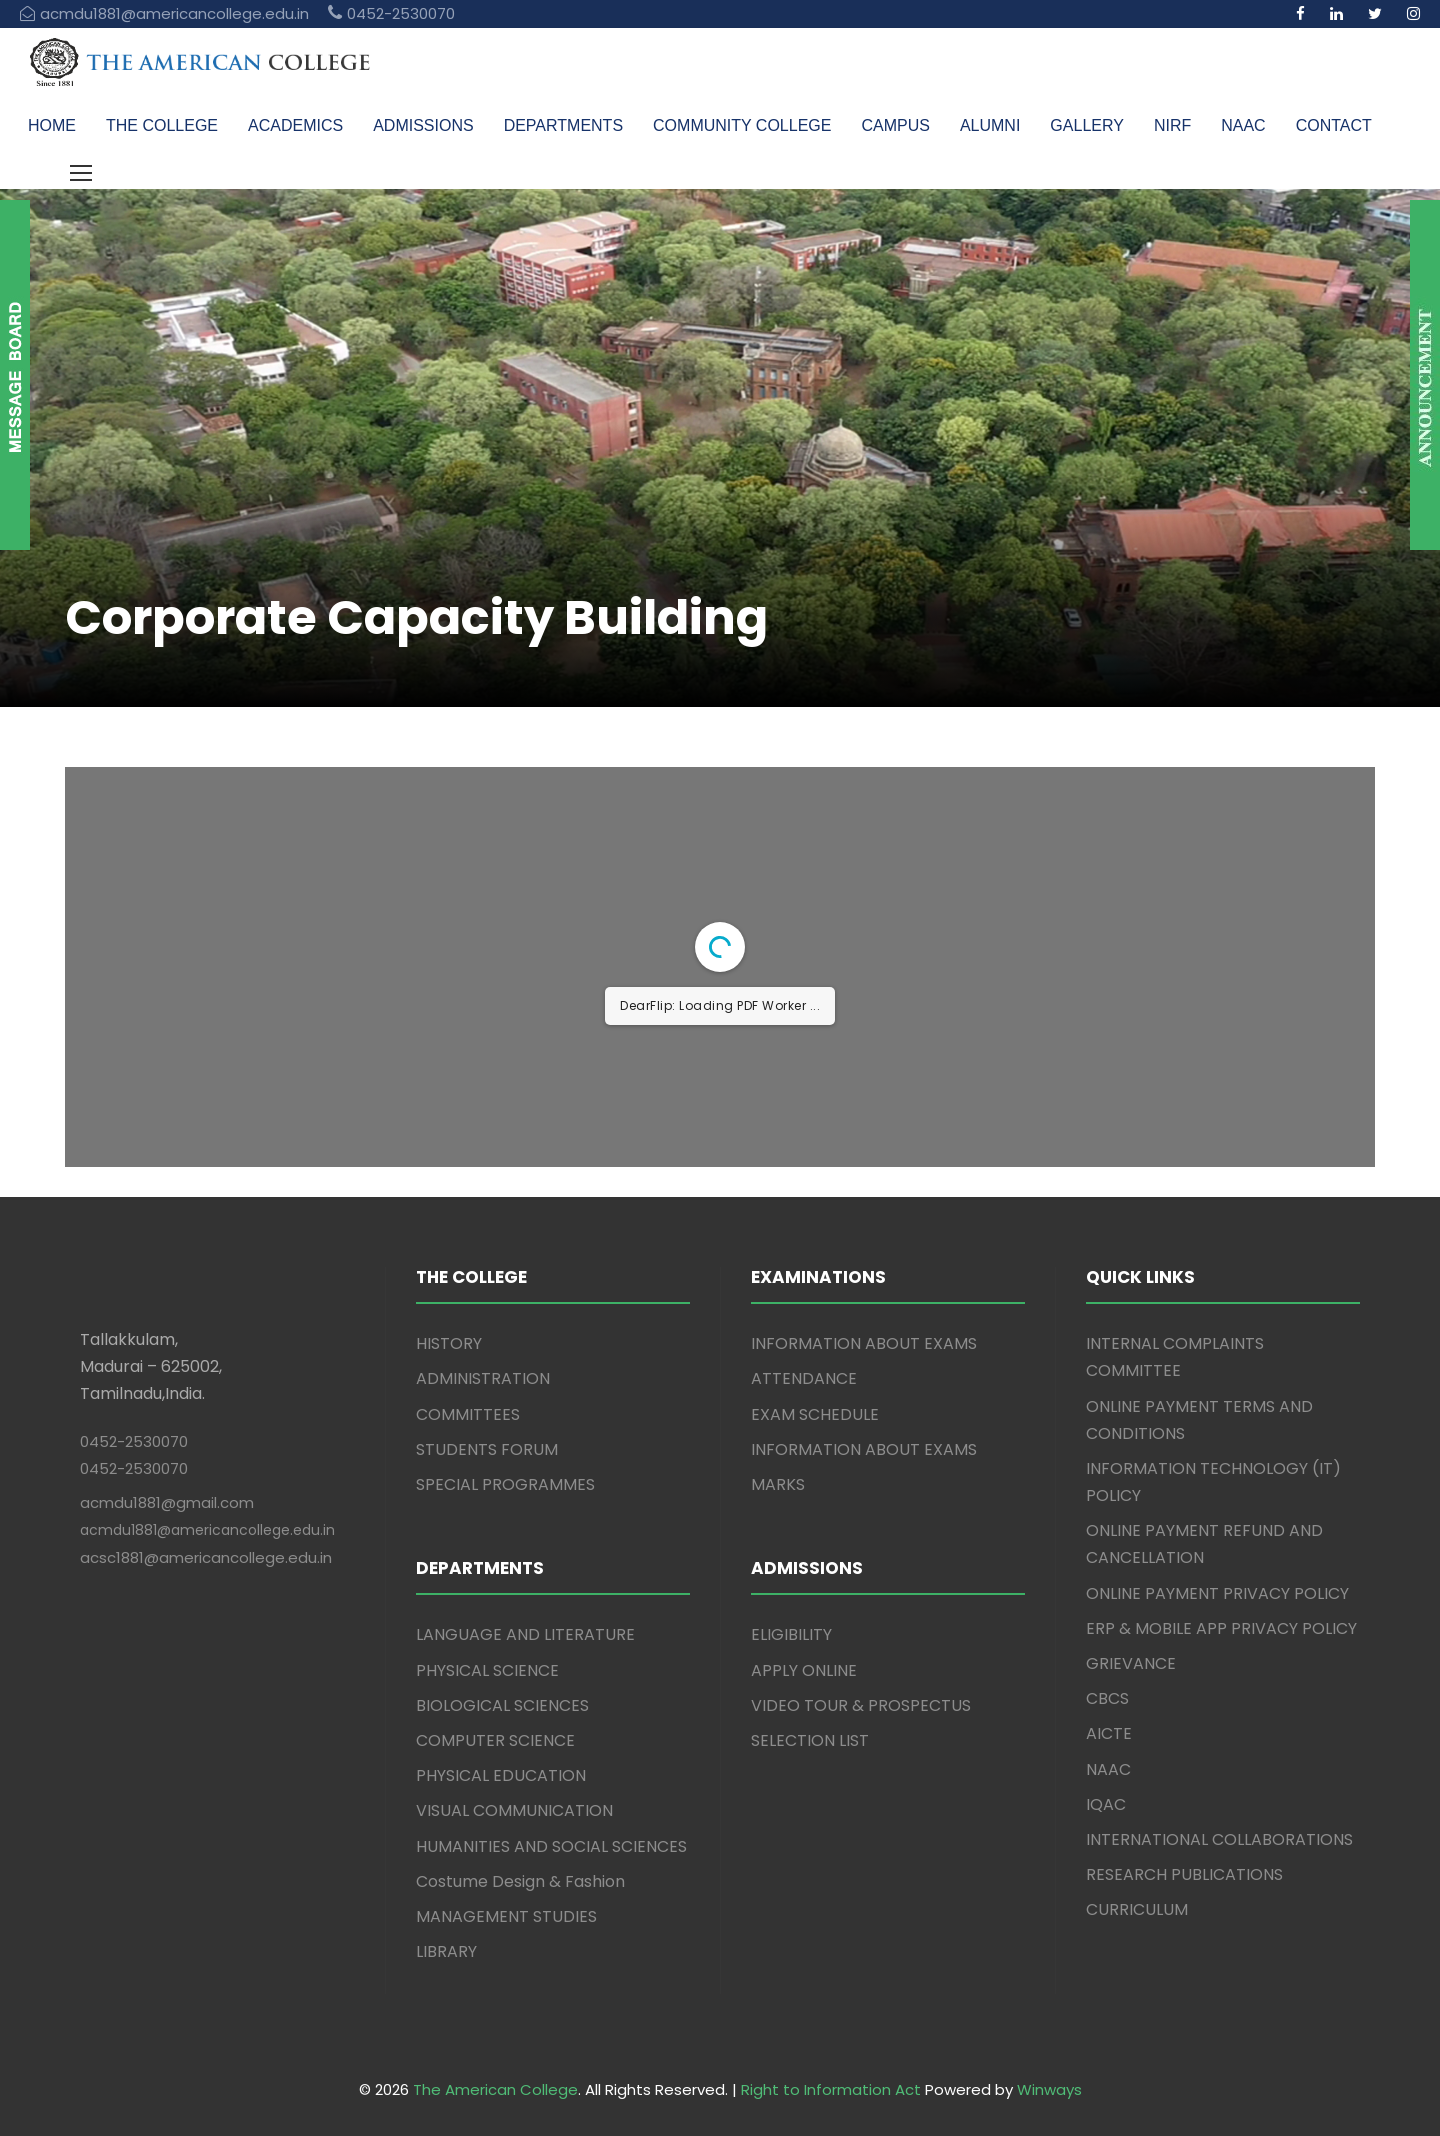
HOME (52, 125)
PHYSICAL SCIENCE (487, 1670)
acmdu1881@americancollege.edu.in (207, 1530)
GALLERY (1087, 125)
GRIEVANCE (1131, 1663)
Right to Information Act (831, 2089)
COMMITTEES (468, 1414)
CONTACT (1334, 125)
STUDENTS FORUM (487, 1449)
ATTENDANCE (804, 1378)
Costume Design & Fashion (520, 1881)
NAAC (1243, 125)
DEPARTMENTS (563, 125)
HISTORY (449, 1343)
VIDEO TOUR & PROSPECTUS (861, 1705)
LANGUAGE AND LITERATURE (525, 1634)
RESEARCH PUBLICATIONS (1184, 1874)
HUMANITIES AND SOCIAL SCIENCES (551, 1846)
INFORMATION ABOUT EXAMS (864, 1343)
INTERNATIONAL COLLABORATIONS (1219, 1839)
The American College (495, 2089)
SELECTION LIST (810, 1740)
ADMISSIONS (423, 125)
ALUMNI (990, 125)
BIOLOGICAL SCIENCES (502, 1705)
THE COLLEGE (162, 125)
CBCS (1107, 1698)
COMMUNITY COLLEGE (742, 125)
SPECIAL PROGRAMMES (505, 1484)
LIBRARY (446, 1951)
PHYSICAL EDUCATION (501, 1775)
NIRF (1172, 125)
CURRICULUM (1137, 1909)
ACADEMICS (295, 125)
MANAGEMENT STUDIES (506, 1916)
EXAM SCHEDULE (815, 1414)
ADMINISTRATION (483, 1378)
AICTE (1109, 1733)
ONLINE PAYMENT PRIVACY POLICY (1217, 1593)
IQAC (1106, 1804)
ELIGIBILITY (791, 1634)
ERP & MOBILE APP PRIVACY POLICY (1221, 1628)
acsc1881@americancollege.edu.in (206, 1557)
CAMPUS (895, 125)
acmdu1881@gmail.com (167, 1502)
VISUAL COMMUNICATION (514, 1810)
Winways (1049, 2089)
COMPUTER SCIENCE (495, 1740)
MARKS (778, 1484)
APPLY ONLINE (804, 1670)
